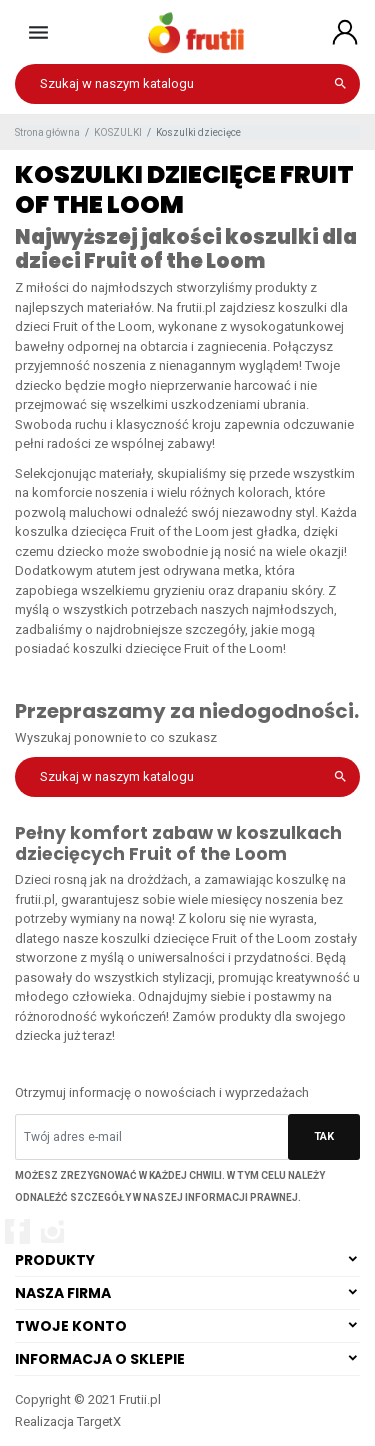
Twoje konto (71, 1326)
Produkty (55, 1260)
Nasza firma (63, 1293)
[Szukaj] (187, 84)
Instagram (52, 1231)
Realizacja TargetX (68, 1421)
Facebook (17, 1231)
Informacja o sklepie (100, 1359)
